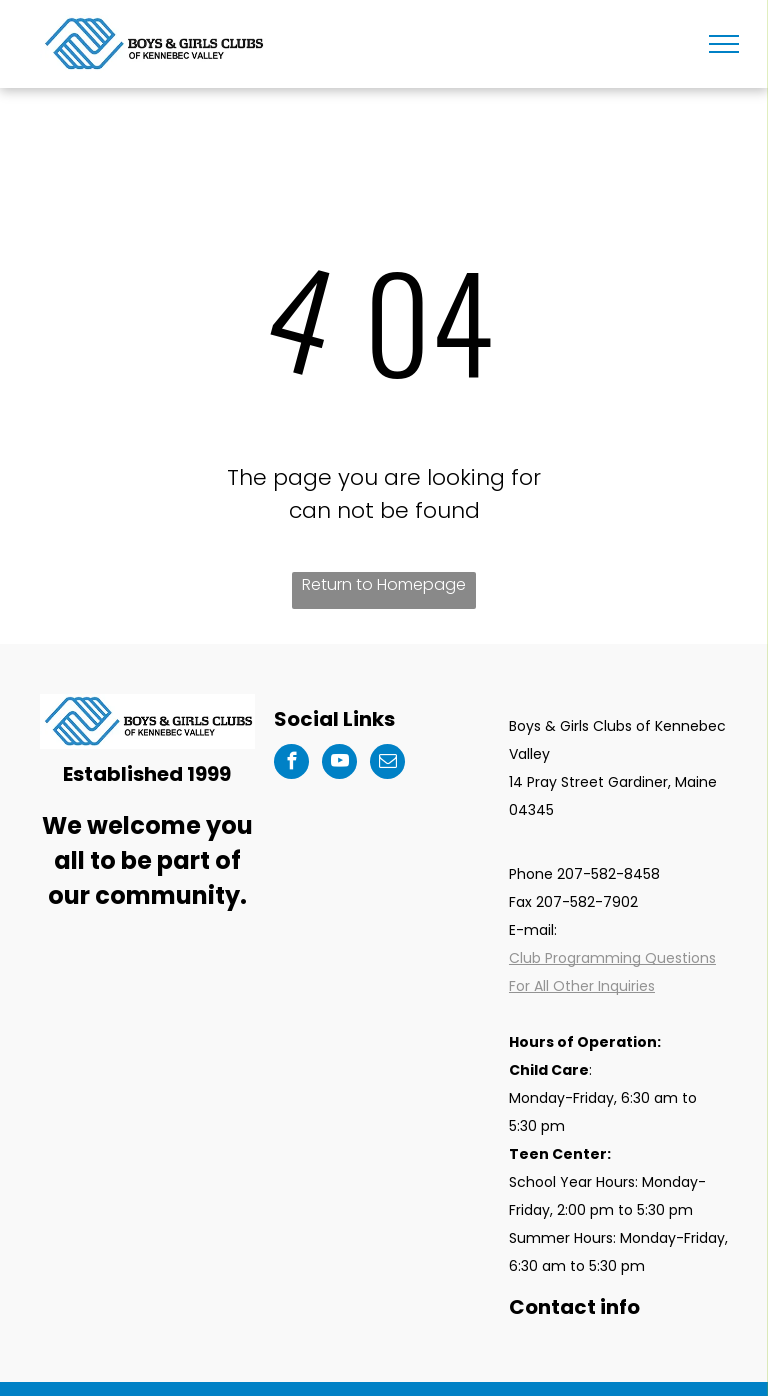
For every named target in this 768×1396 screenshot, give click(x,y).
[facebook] (291, 764)
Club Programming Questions (612, 958)
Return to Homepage (384, 584)
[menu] (724, 44)
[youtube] (339, 764)
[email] (387, 764)
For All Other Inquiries (582, 986)
